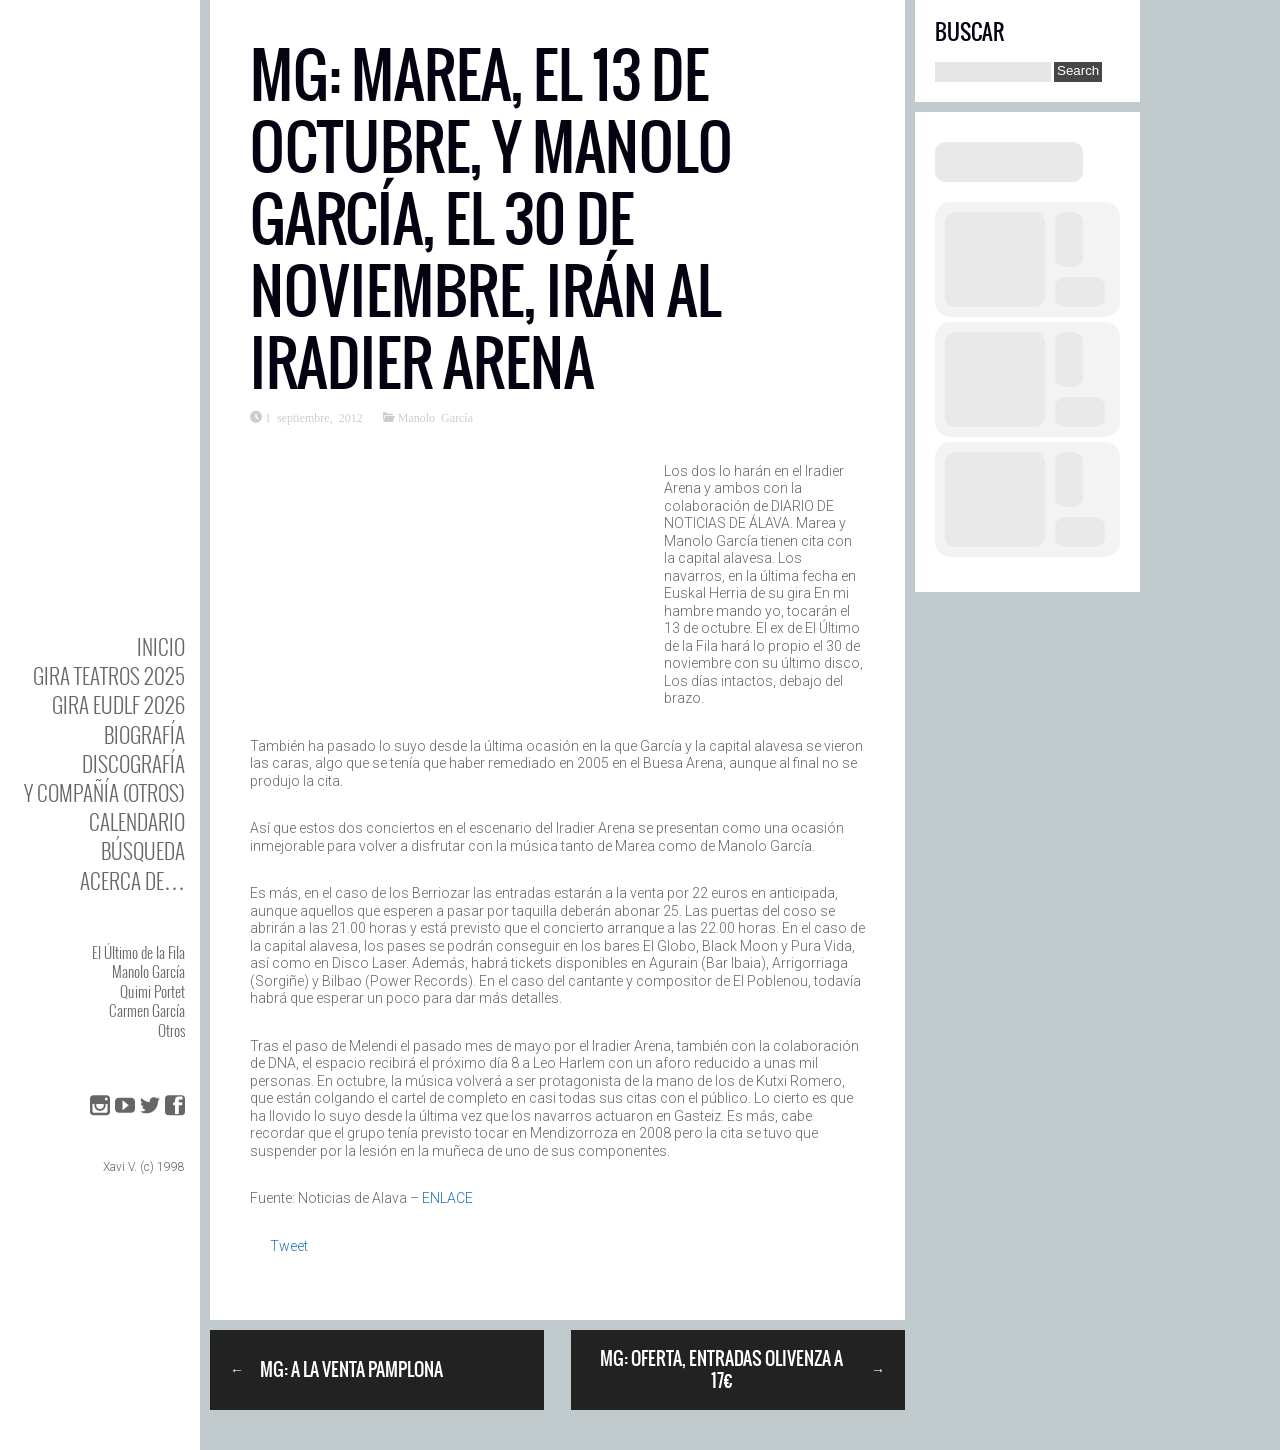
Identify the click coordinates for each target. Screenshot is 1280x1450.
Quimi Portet (152, 991)
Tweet (289, 1246)
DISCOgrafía (133, 763)
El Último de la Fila (138, 952)
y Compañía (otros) (104, 792)
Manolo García (148, 971)
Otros (171, 1030)
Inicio (161, 646)
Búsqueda (143, 850)
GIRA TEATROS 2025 (109, 675)
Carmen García (147, 1010)
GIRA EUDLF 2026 (118, 704)
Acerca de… (132, 880)
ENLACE (447, 1198)
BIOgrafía (144, 734)
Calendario (137, 821)
